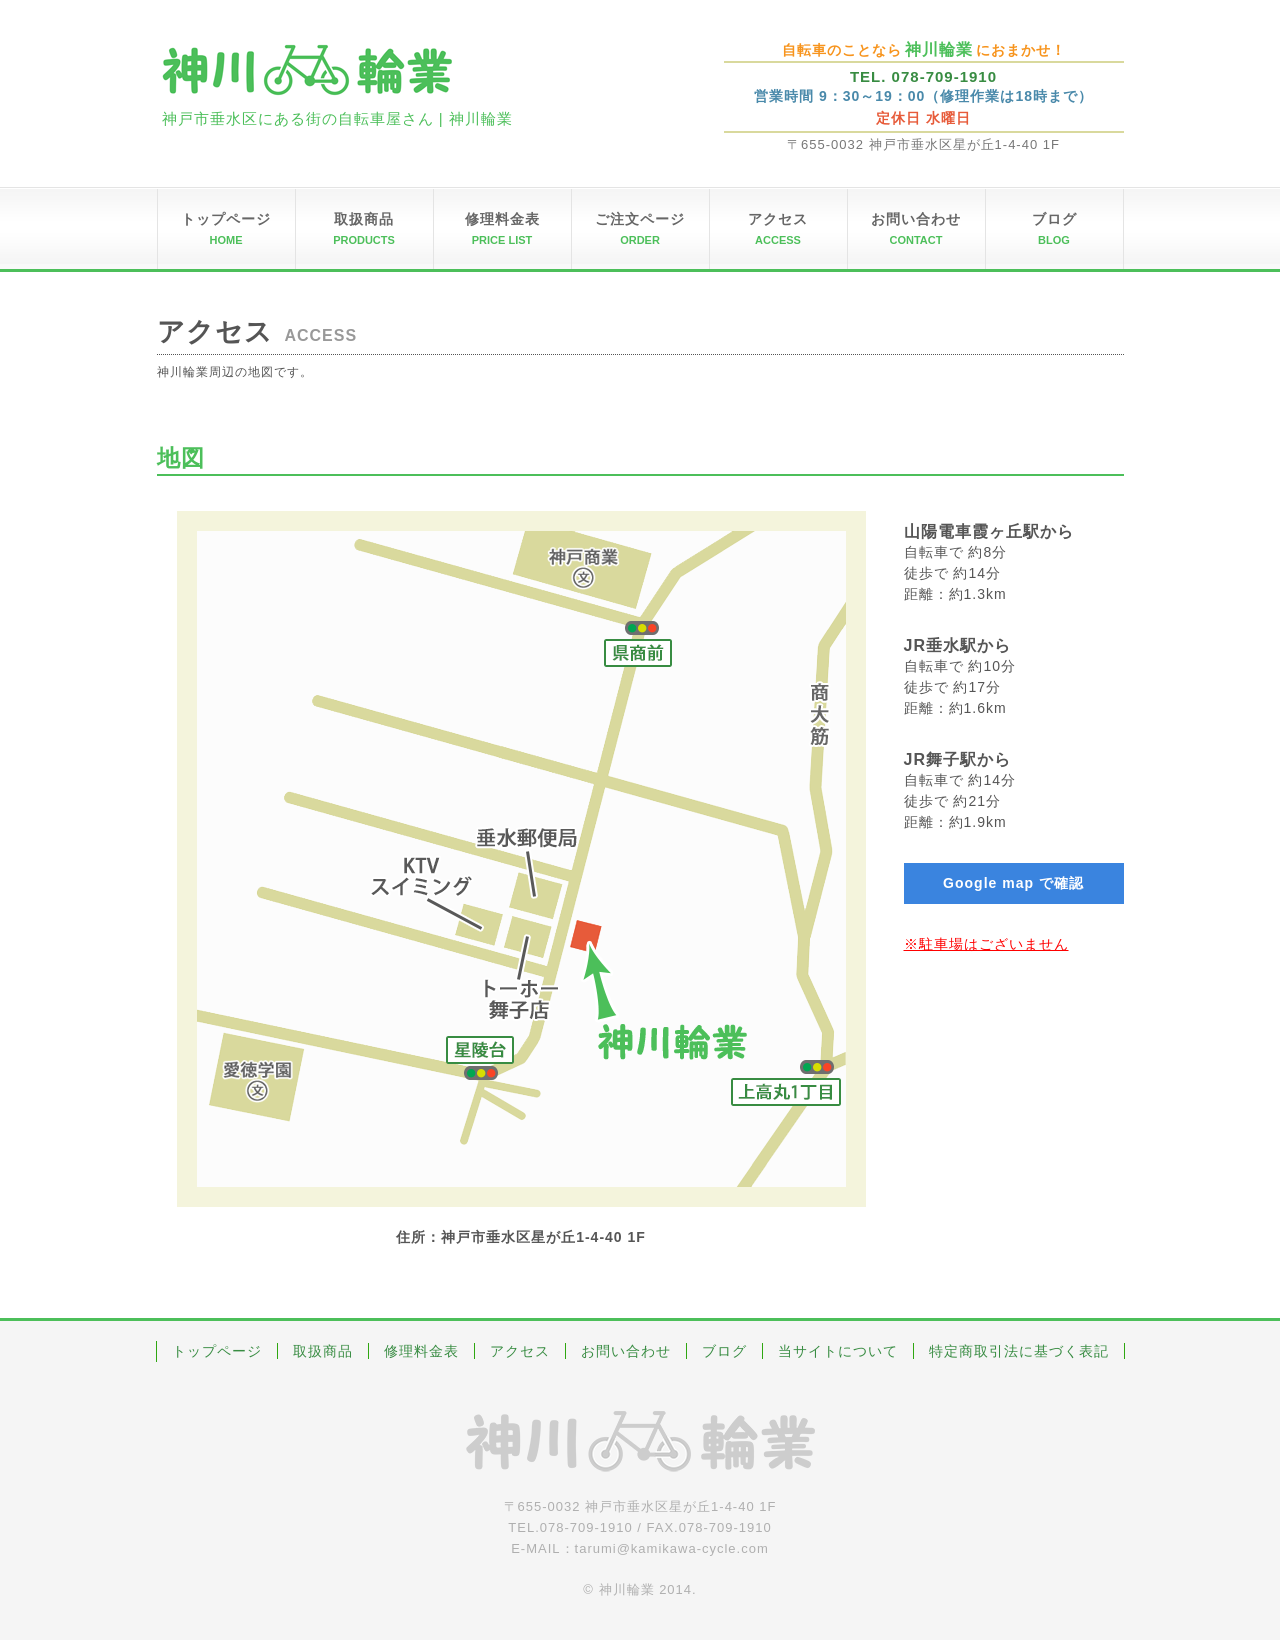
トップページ (217, 1351)
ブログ (724, 1351)
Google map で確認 (1013, 883)
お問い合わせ (626, 1351)
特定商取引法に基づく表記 (1019, 1351)
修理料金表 (421, 1351)
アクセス (520, 1351)
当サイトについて (838, 1351)
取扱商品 (323, 1351)
